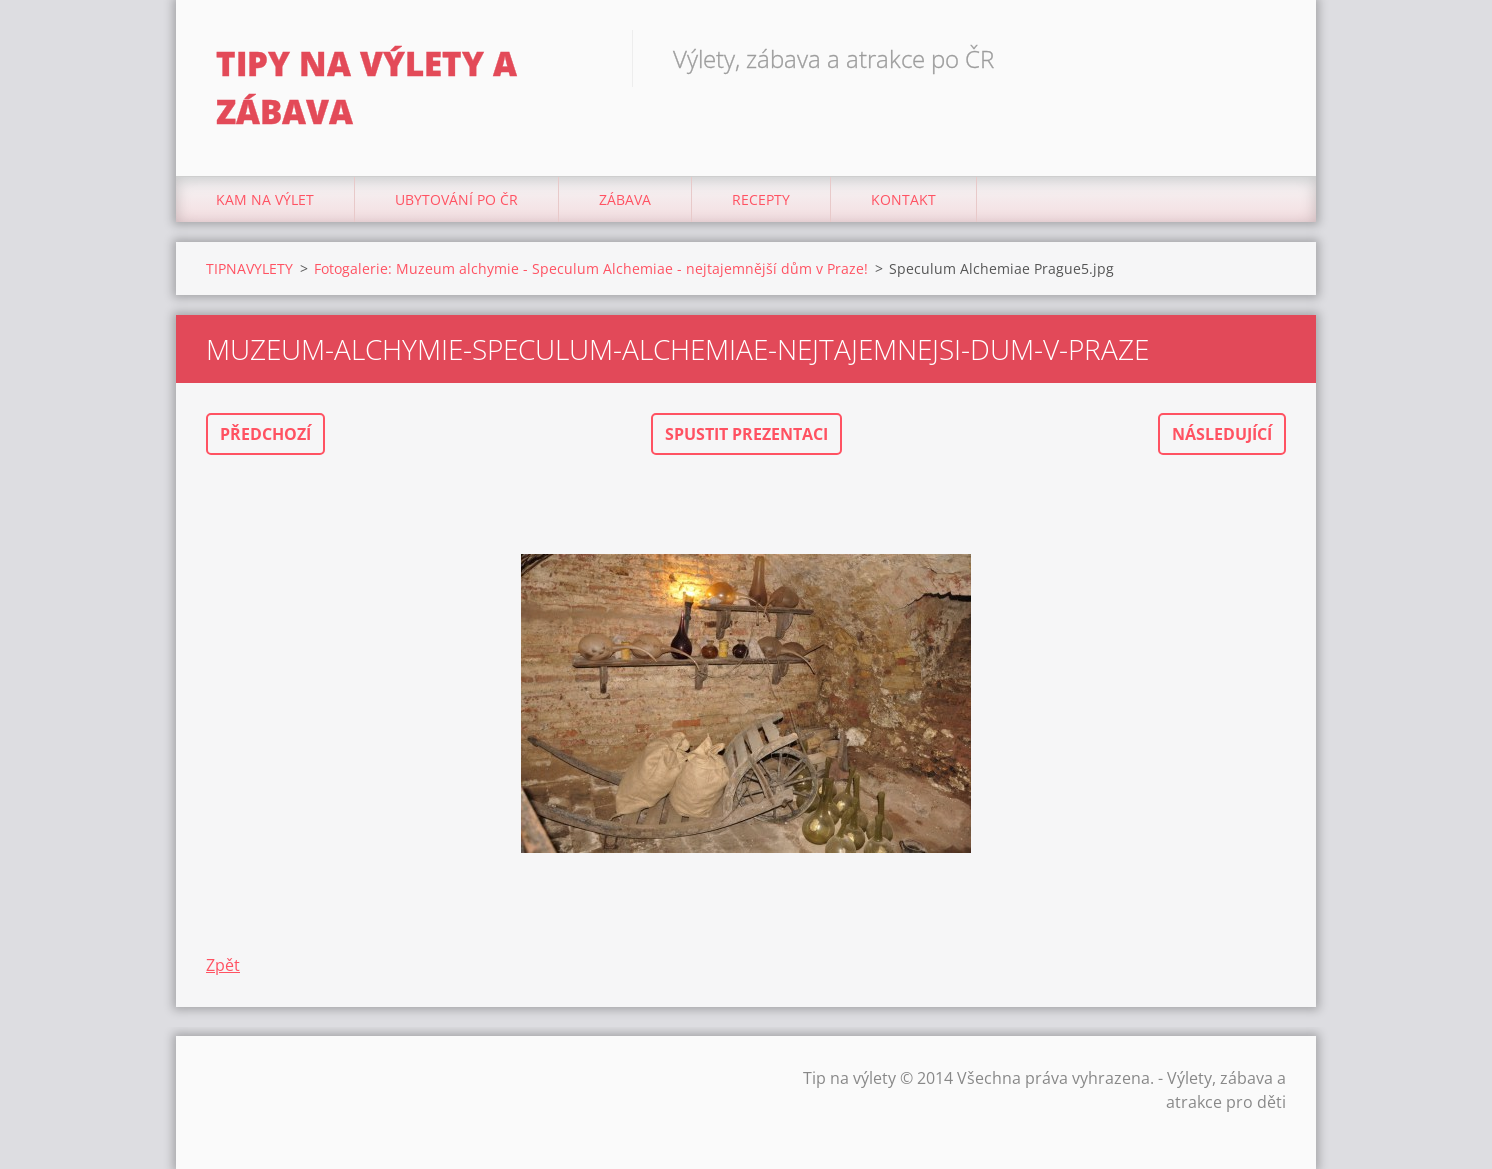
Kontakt (903, 199)
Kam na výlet (265, 199)
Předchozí (265, 434)
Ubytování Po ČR (456, 199)
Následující (1222, 434)
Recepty (761, 199)
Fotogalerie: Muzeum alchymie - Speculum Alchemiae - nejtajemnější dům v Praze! (591, 268)
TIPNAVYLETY (249, 268)
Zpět (223, 965)
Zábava (625, 199)
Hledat (1264, 58)
